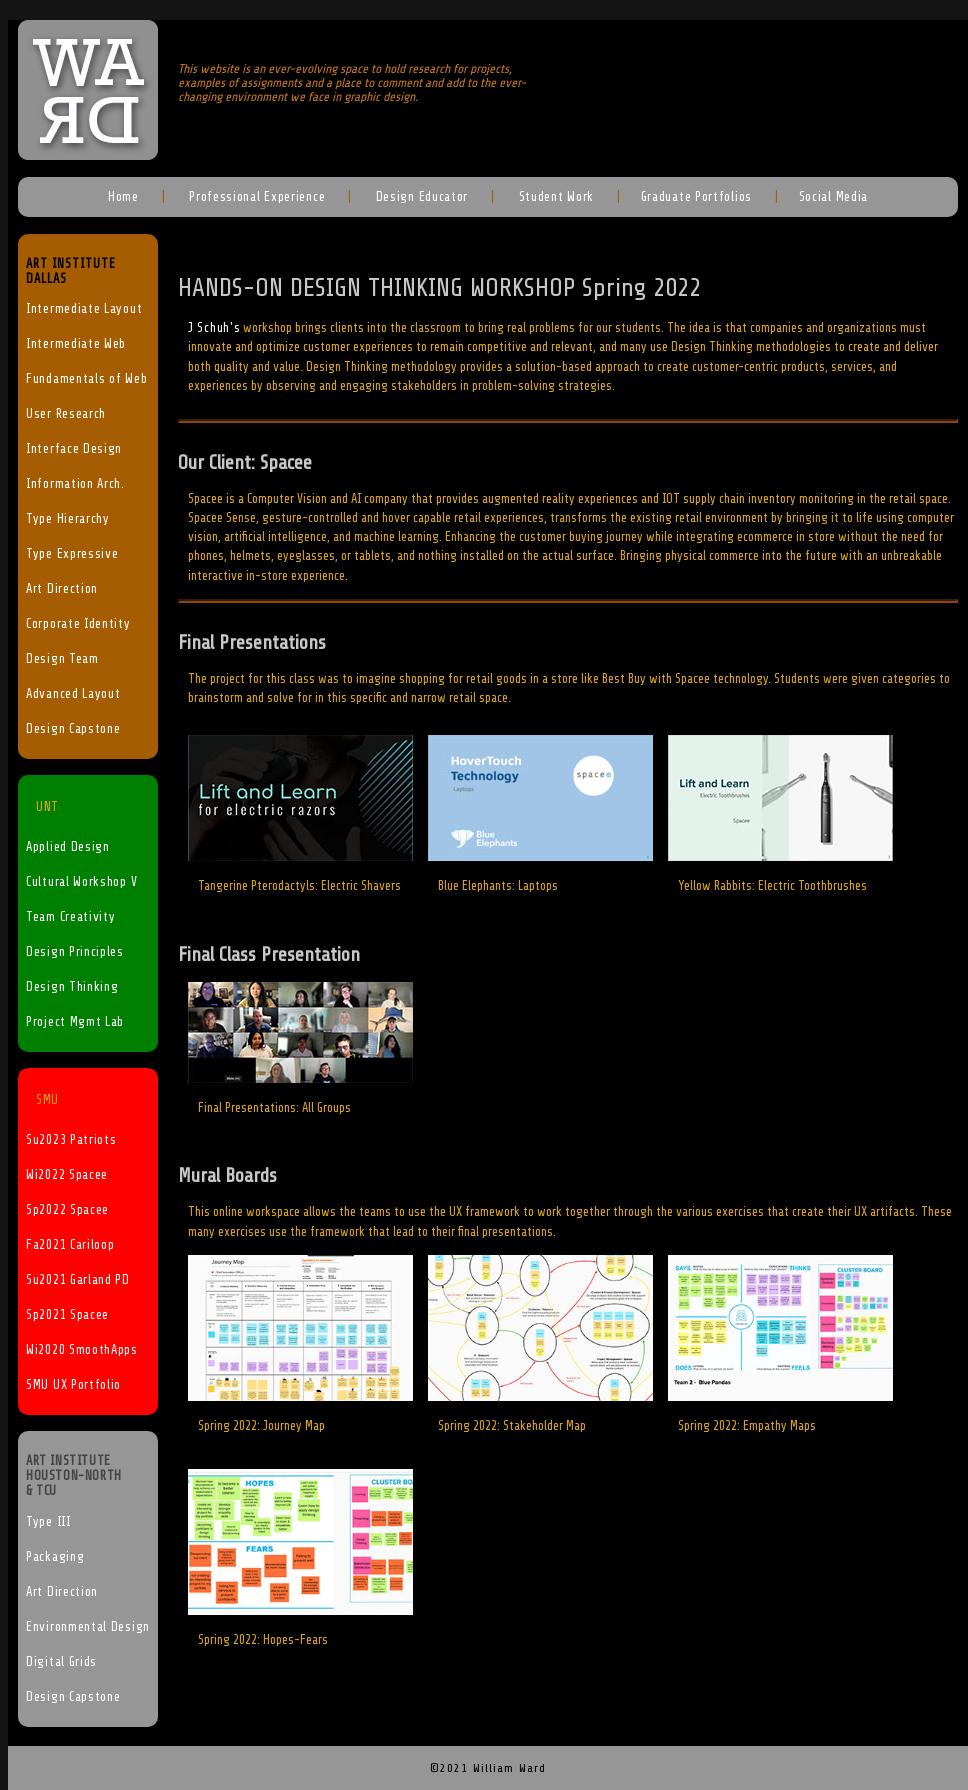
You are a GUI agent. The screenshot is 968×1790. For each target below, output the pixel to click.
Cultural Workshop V (81, 882)
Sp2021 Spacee (67, 1315)
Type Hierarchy (68, 519)
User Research (66, 414)
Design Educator (420, 197)
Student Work (554, 197)
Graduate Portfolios (696, 197)
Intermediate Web (76, 344)
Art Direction (62, 589)
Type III (48, 1522)
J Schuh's (214, 328)
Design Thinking (72, 987)
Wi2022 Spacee (67, 1175)
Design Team (62, 659)
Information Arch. (75, 484)
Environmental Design (88, 1627)
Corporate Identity (78, 624)
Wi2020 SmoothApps (82, 1350)
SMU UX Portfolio (73, 1385)
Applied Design (68, 847)
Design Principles (75, 952)
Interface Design (74, 449)
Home (123, 197)
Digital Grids (61, 1662)
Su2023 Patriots (71, 1140)
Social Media (833, 197)
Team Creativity (71, 917)
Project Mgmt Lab (75, 1022)
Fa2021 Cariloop (70, 1245)
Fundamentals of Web (86, 379)
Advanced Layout (73, 694)
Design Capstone (73, 729)
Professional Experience (255, 197)
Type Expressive (72, 554)
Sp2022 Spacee (67, 1210)
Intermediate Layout (84, 309)
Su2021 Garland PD (78, 1280)
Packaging (55, 1557)
